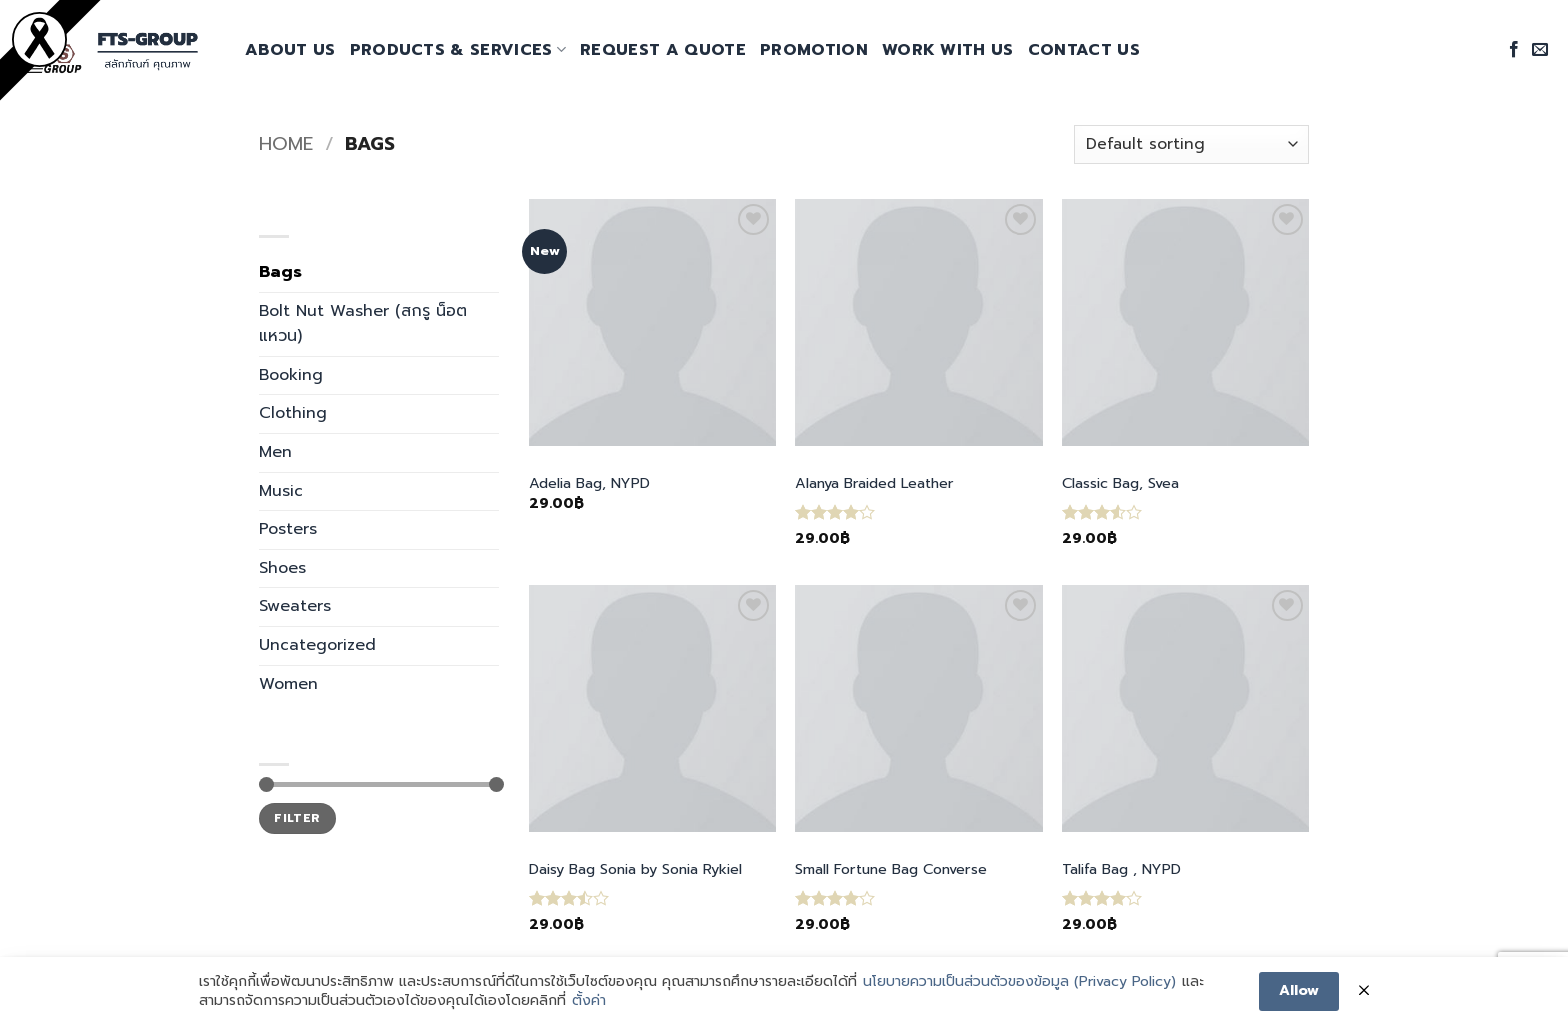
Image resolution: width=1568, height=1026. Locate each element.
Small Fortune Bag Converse (891, 869)
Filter (297, 818)
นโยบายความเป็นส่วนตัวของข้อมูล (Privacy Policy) (1019, 983)
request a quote (663, 50)
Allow (1299, 991)
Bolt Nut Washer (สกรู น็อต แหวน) (363, 324)
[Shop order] (1191, 144)
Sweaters (295, 606)
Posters (288, 529)
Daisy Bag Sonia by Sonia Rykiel (635, 869)
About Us (290, 50)
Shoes (282, 568)
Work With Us (948, 50)
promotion (814, 50)
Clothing (293, 413)
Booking (291, 375)
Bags (280, 272)
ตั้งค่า (589, 1003)
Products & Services (458, 50)
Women (288, 684)
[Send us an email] (1540, 50)
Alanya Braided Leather (874, 483)
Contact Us (1084, 50)
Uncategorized (317, 645)
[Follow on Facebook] (1514, 50)
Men (275, 452)
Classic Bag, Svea (1120, 483)
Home (286, 144)
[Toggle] (487, 414)
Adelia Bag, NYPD (589, 483)
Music (281, 491)
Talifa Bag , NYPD (1121, 869)
